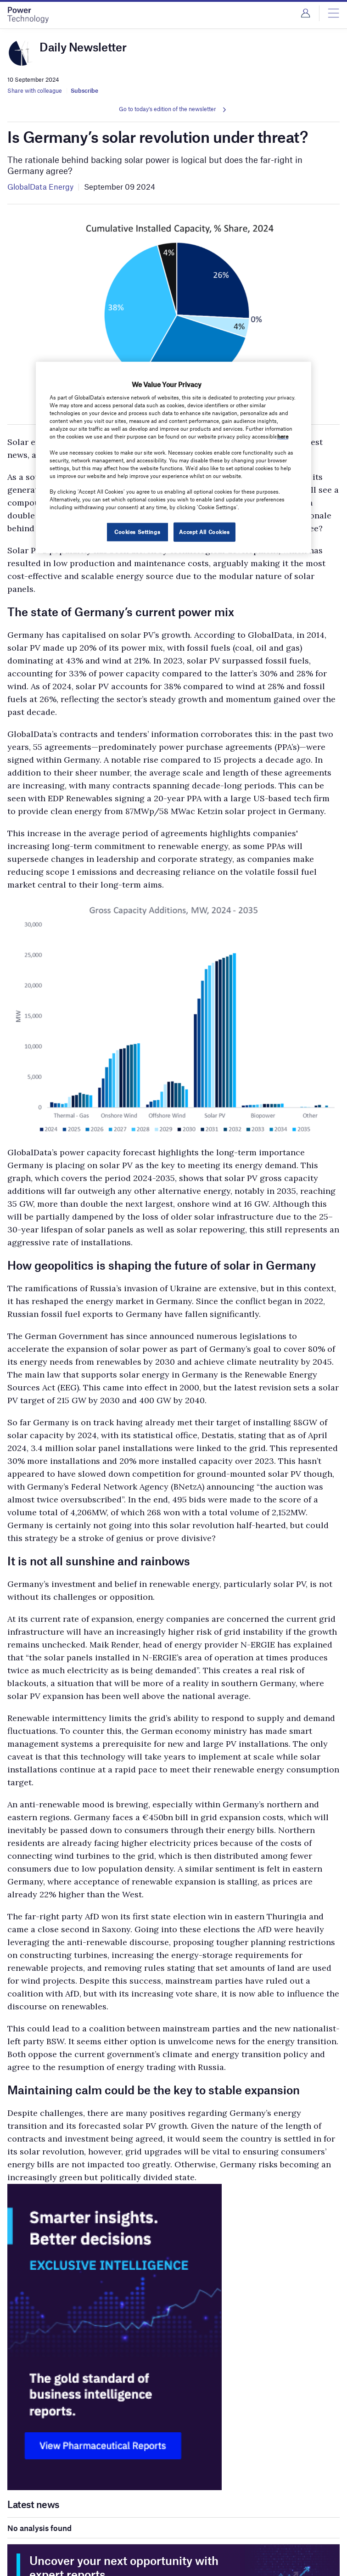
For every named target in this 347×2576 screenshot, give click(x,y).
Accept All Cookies (204, 532)
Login (305, 13)
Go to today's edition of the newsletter (167, 108)
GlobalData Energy (40, 186)
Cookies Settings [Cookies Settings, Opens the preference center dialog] (137, 532)
